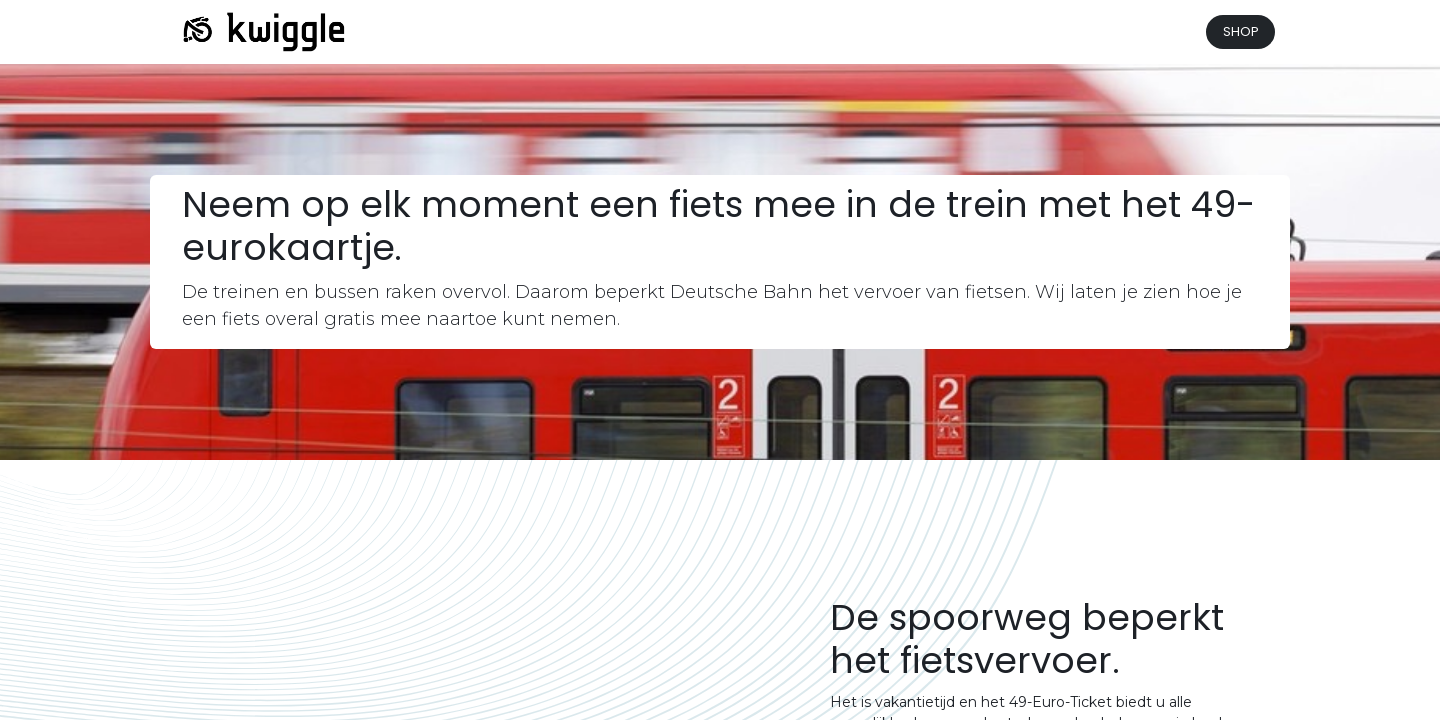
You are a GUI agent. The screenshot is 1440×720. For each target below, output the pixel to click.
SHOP (1241, 31)
